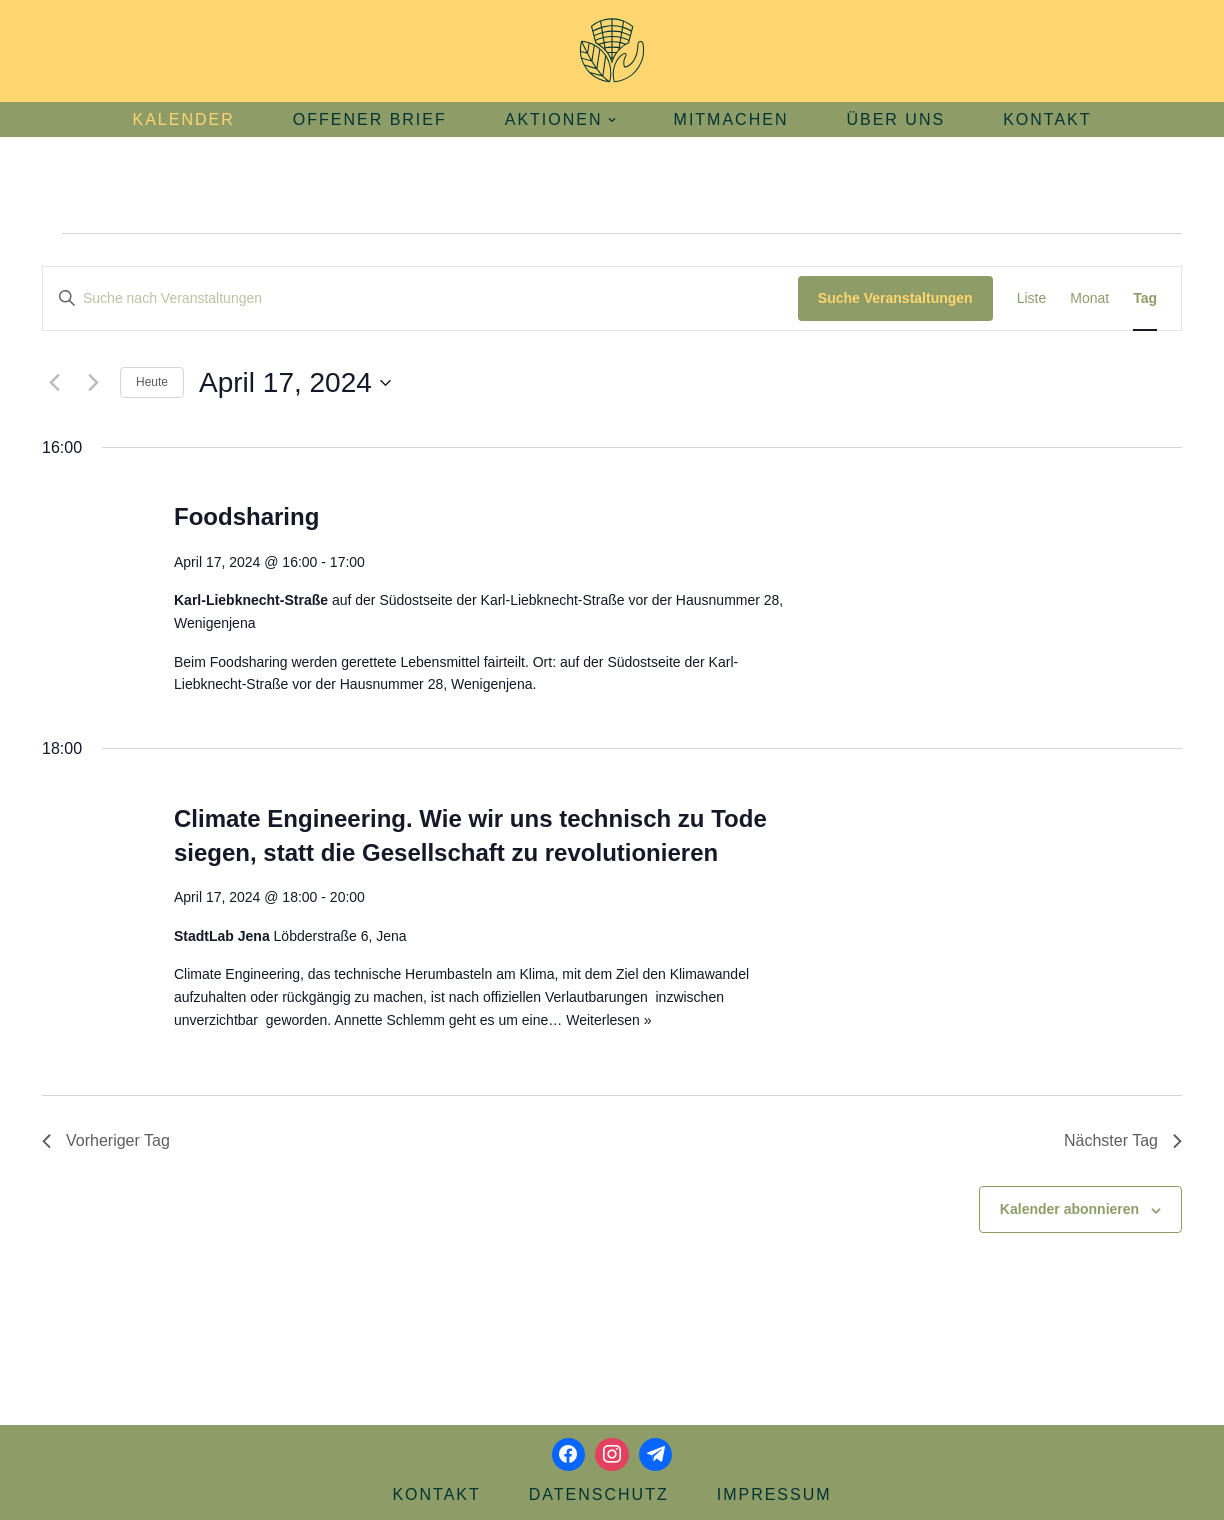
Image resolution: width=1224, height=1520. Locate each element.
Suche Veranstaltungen (895, 298)
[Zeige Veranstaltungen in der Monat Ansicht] (1089, 298)
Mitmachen (731, 119)
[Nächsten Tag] (93, 383)
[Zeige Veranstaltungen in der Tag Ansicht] (1145, 298)
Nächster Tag (1123, 1140)
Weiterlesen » (608, 1020)
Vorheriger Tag (106, 1140)
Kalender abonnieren (1069, 1209)
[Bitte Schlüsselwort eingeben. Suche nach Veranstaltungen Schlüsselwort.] (420, 298)
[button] (612, 120)
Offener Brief (370, 119)
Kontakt (1047, 119)
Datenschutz (599, 1494)
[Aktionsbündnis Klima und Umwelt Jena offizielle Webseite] (612, 51)
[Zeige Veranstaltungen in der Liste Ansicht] (1032, 298)
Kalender (183, 119)
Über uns (895, 119)
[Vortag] (54, 383)
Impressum (774, 1494)
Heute (152, 382)
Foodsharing (246, 516)
